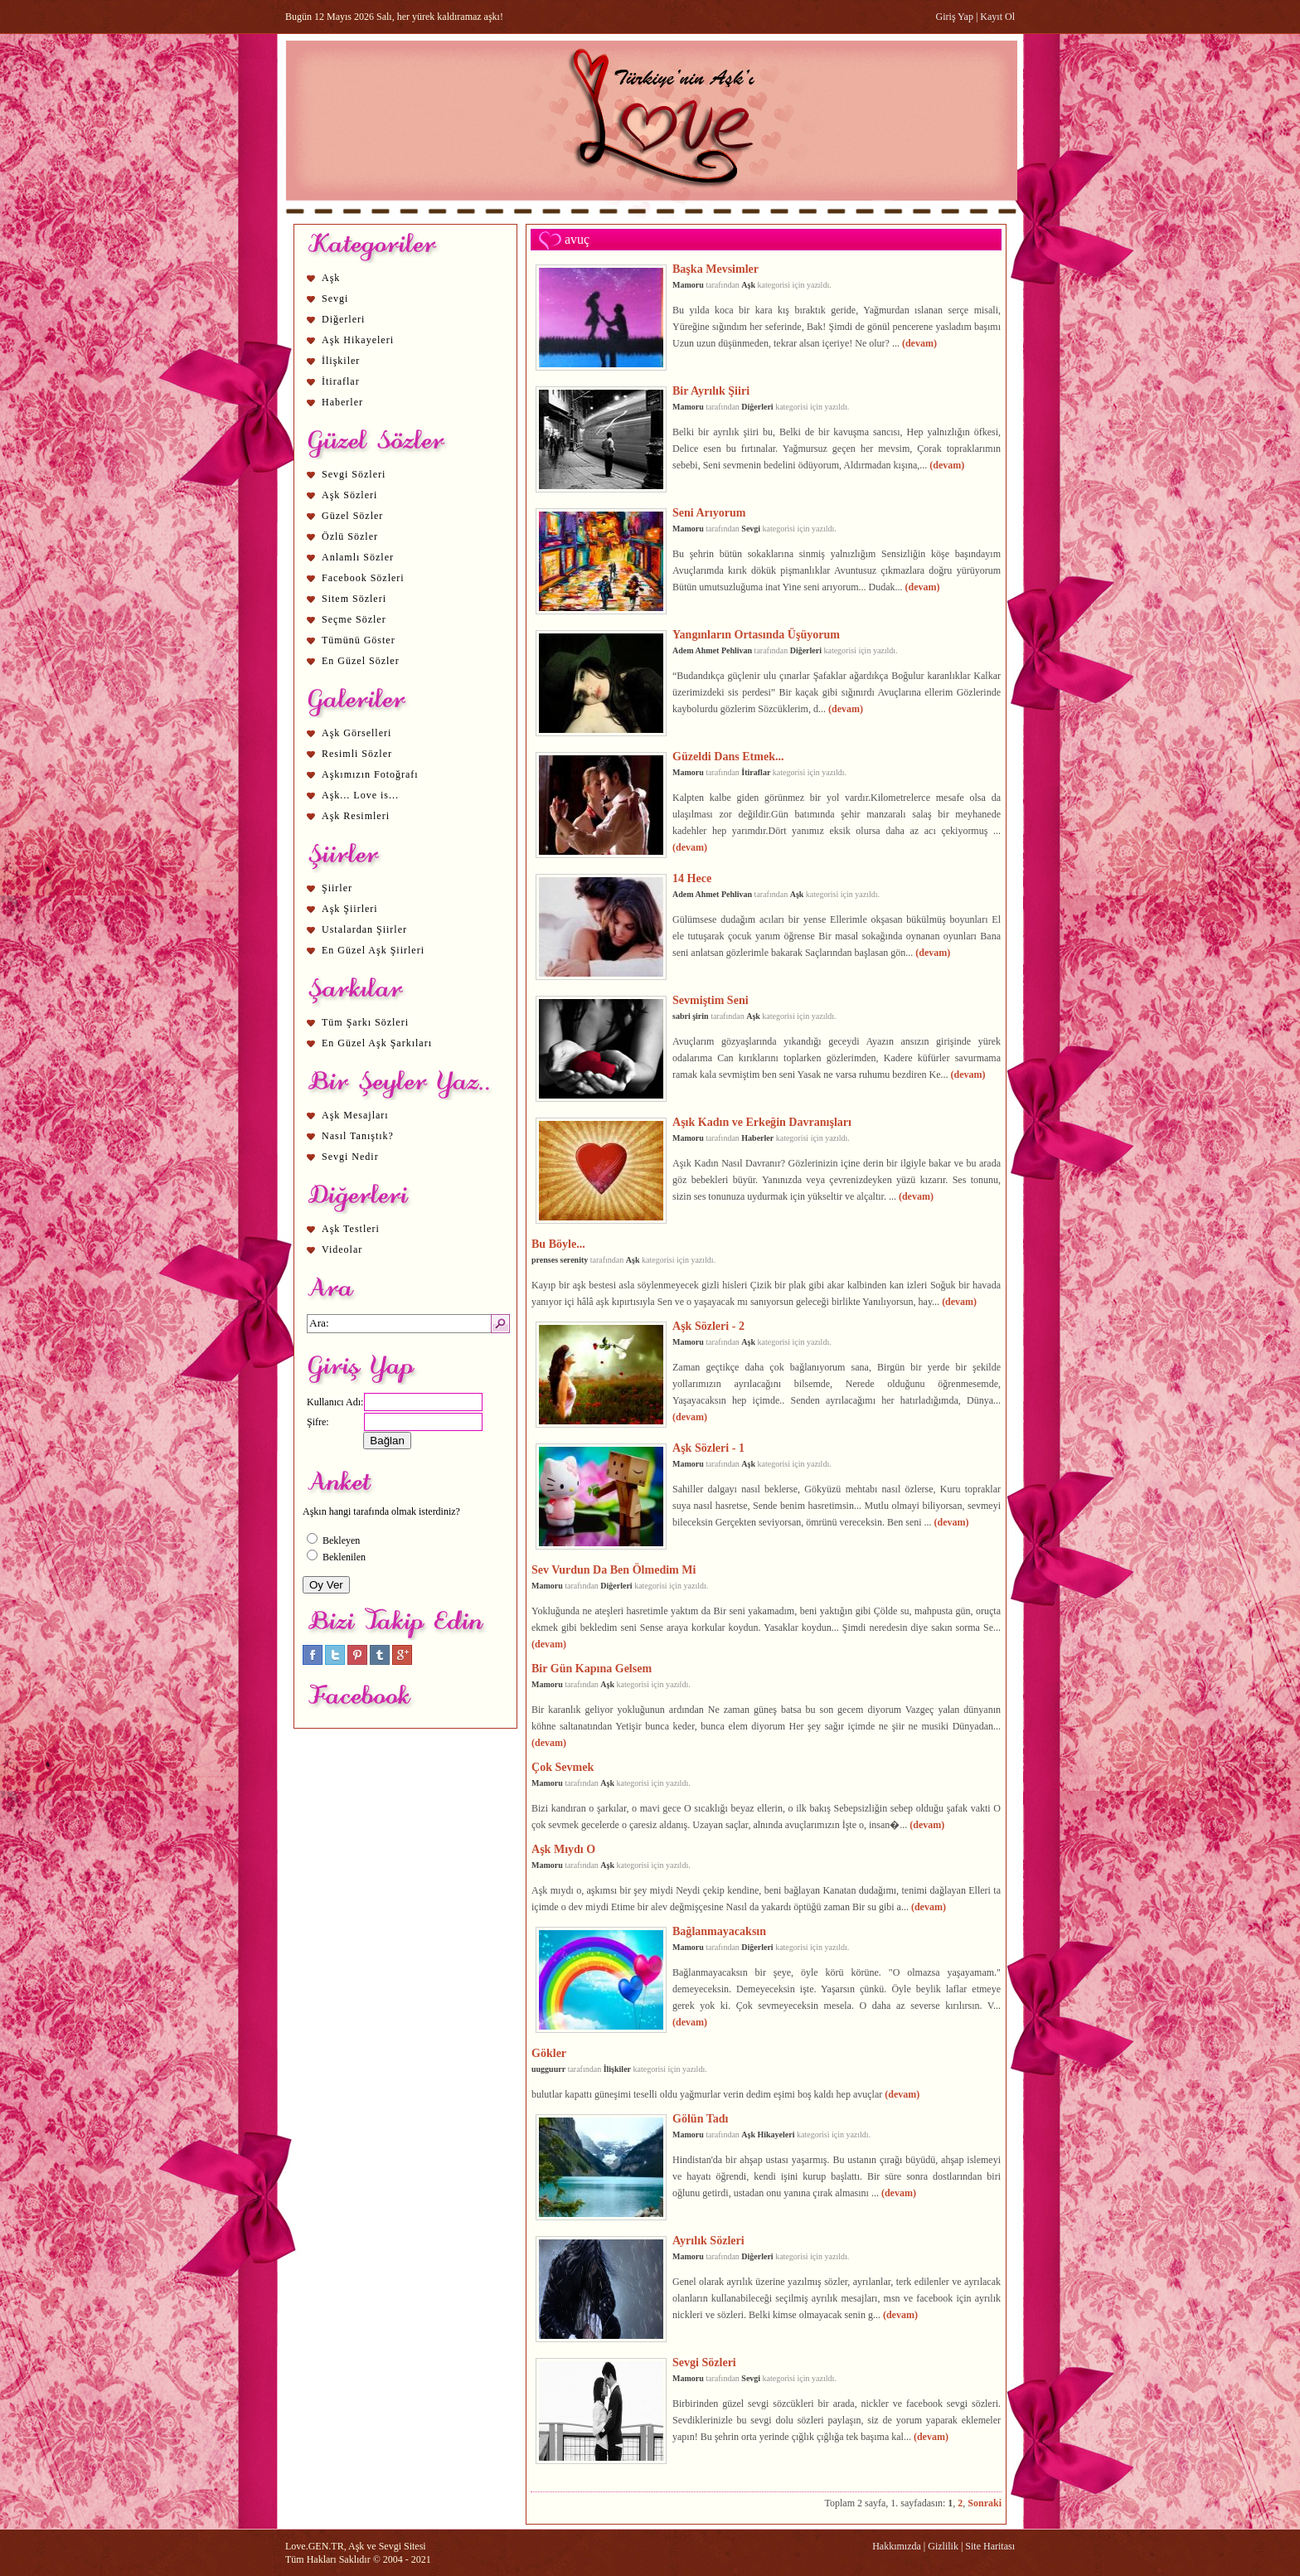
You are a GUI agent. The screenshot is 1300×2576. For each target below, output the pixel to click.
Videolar (342, 1249)
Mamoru (688, 284)
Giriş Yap (954, 16)
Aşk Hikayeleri (358, 340)
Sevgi (335, 298)
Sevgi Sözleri (354, 474)
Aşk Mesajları (355, 1115)
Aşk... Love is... (360, 795)
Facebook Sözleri (363, 578)
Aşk (331, 278)
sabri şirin (690, 1016)
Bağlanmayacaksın (719, 1931)
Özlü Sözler (350, 536)
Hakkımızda (896, 2546)
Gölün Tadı (700, 2118)
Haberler (342, 402)
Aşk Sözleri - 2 (708, 1325)
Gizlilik (943, 2546)
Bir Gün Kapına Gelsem (591, 1668)
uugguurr (548, 2069)
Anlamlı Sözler (358, 557)
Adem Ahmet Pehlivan (712, 650)
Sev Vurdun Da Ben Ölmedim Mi (613, 1569)
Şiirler (337, 888)
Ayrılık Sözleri (708, 2240)
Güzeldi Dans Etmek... (727, 756)
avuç (577, 239)
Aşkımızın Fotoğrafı (370, 774)
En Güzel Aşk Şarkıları (377, 1043)
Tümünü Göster (358, 640)
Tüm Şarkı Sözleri (365, 1022)
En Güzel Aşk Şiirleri (373, 950)
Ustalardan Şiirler (364, 929)
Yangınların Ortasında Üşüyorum (756, 634)
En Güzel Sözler (361, 661)
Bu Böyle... (558, 1243)
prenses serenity (559, 1259)
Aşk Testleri (351, 1229)
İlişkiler (341, 360)
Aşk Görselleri (356, 733)
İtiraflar (341, 381)
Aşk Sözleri (349, 495)
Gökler (548, 2052)
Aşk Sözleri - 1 (708, 1447)
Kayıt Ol (997, 16)
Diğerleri (343, 319)
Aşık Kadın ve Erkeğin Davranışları (761, 1121)
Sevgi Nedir (350, 1156)
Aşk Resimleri (356, 816)
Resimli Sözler (357, 753)
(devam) (919, 343)
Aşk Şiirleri (350, 908)
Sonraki (985, 2503)
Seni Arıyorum (708, 512)
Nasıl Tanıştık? (358, 1136)
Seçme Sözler (354, 619)
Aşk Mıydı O (563, 1849)
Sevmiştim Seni (710, 1000)
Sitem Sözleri (354, 598)
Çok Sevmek (562, 1766)
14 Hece (691, 878)
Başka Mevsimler (715, 268)
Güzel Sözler (352, 516)
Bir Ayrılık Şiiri (710, 390)
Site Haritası (990, 2546)
